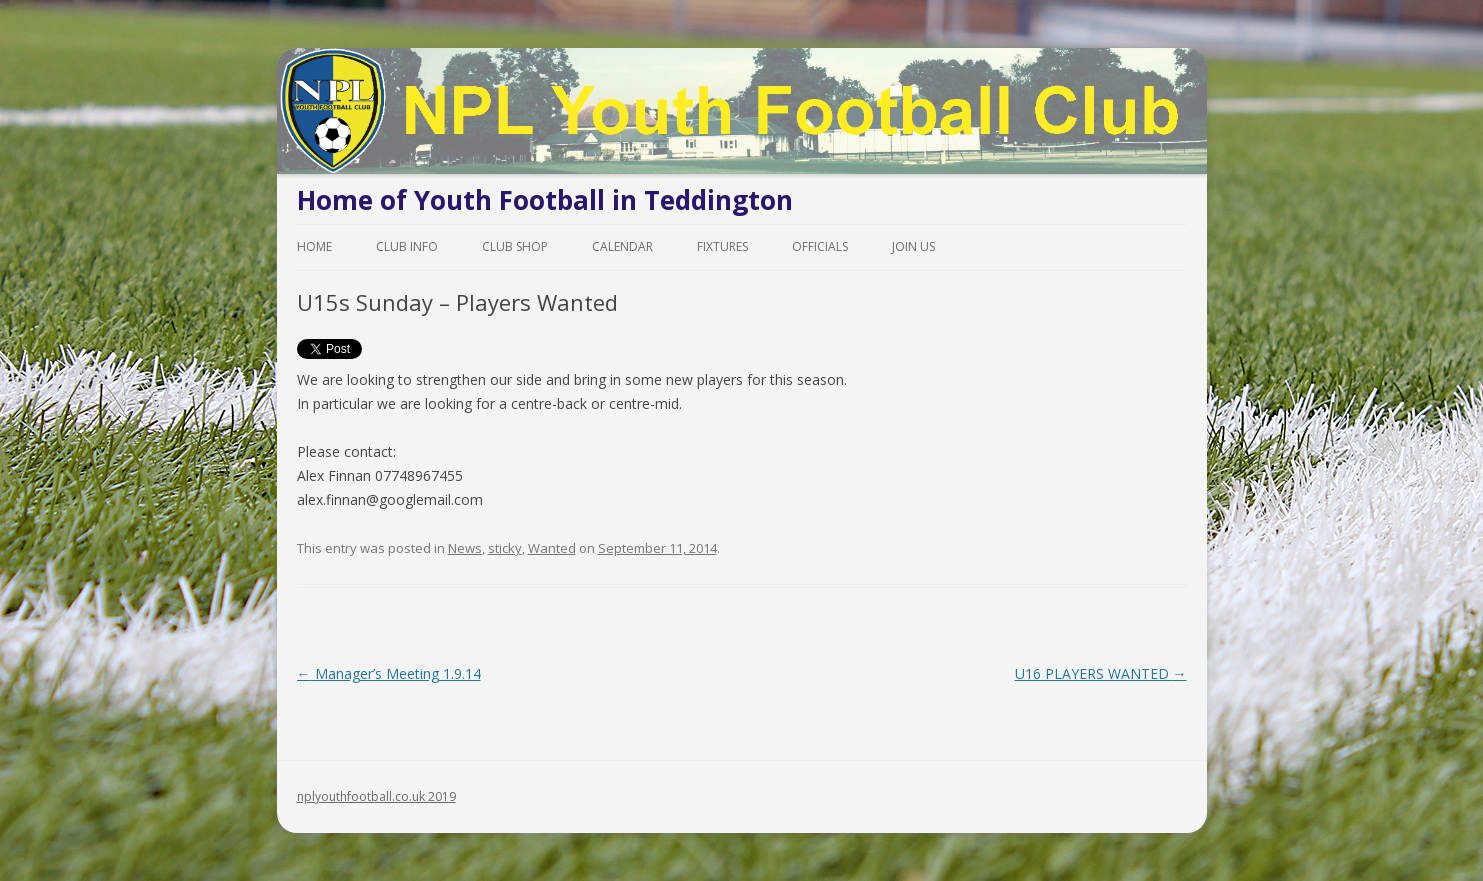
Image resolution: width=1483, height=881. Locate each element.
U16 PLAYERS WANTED (1101, 673)
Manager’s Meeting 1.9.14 (389, 673)
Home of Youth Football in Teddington (545, 200)
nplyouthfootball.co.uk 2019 (376, 796)
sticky (505, 548)
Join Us (913, 246)
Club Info (407, 246)
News (465, 548)
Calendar (622, 246)
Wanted (552, 548)
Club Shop (515, 246)
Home (314, 246)
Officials (820, 246)
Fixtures (722, 246)
